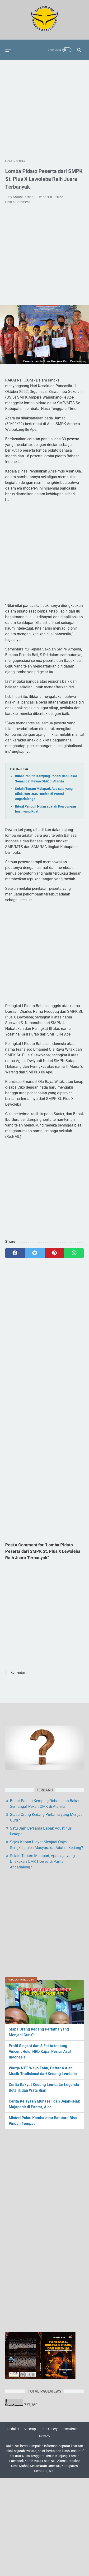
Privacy (44, 2436)
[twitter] (35, 1253)
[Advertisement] (44, 109)
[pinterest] (54, 1253)
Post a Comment (18, 202)
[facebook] (15, 1253)
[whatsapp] (74, 1253)
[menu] (8, 50)
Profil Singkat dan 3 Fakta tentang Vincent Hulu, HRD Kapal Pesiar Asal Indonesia (40, 2051)
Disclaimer (70, 2429)
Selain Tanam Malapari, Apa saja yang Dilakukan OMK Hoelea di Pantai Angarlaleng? (44, 794)
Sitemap (30, 2429)
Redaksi (13, 2429)
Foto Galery (49, 2429)
